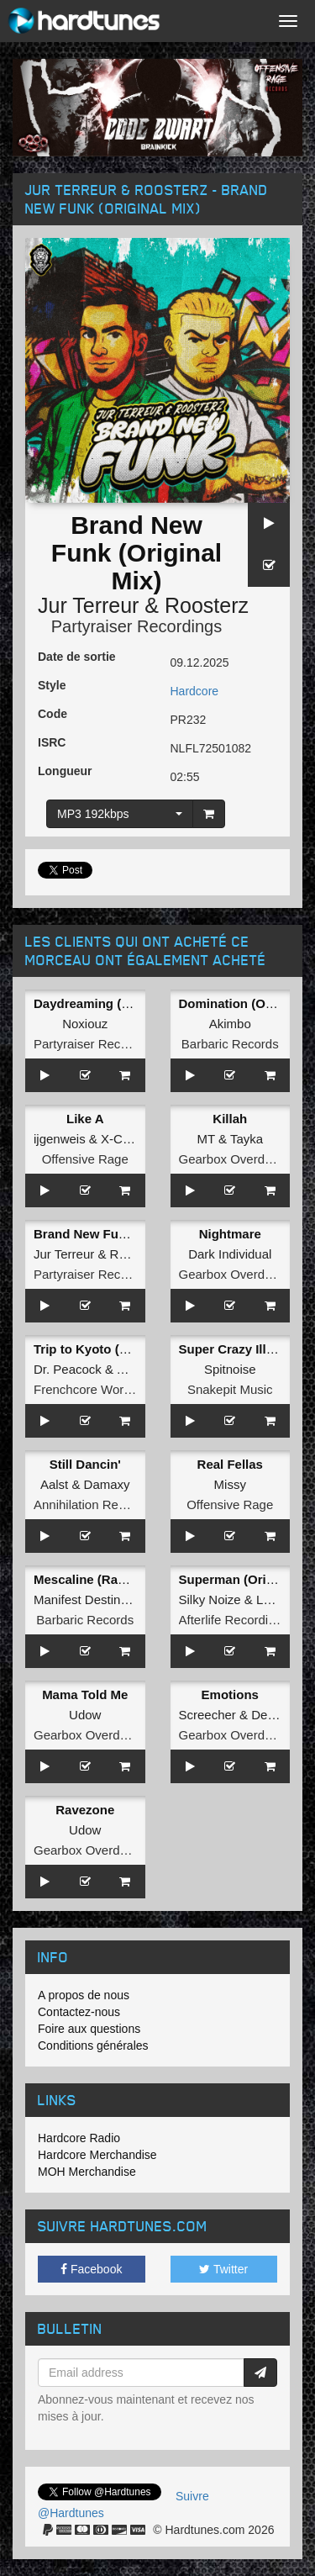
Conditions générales (93, 2045)
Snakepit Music (230, 1389)
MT (205, 1139)
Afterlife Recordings (234, 1620)
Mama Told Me (85, 1694)
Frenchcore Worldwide (97, 1389)
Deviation (277, 1715)
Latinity (276, 1599)
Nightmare (230, 1234)
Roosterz (207, 605)
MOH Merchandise (87, 2171)
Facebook (91, 2269)
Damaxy (107, 1484)
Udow (85, 1715)
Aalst (54, 1484)
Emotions (230, 1694)
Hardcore (195, 691)
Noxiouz (85, 1023)
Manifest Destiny (80, 1599)
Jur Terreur (88, 605)
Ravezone (84, 1810)
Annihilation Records (92, 1504)
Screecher (207, 1715)
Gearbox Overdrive (232, 1159)
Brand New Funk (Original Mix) (125, 1234)
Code (52, 714)
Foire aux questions (89, 2028)
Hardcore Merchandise (97, 2155)
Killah (230, 1118)
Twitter (223, 2269)
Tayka (246, 1139)
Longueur (65, 771)
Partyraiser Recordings (136, 626)
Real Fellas (230, 1464)
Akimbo (230, 1023)
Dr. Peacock (68, 1369)
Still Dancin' (85, 1464)
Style (52, 685)
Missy (230, 1484)
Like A (84, 1118)
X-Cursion (129, 1139)
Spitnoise (230, 1369)
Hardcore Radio (79, 2138)
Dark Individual (229, 1254)
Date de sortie (77, 656)
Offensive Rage (85, 1159)
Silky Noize (210, 1599)
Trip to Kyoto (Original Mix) (115, 1349)
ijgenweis (60, 1139)
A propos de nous (83, 1995)
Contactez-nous (79, 2012)
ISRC (52, 742)
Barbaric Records (230, 1044)
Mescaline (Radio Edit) (101, 1579)
